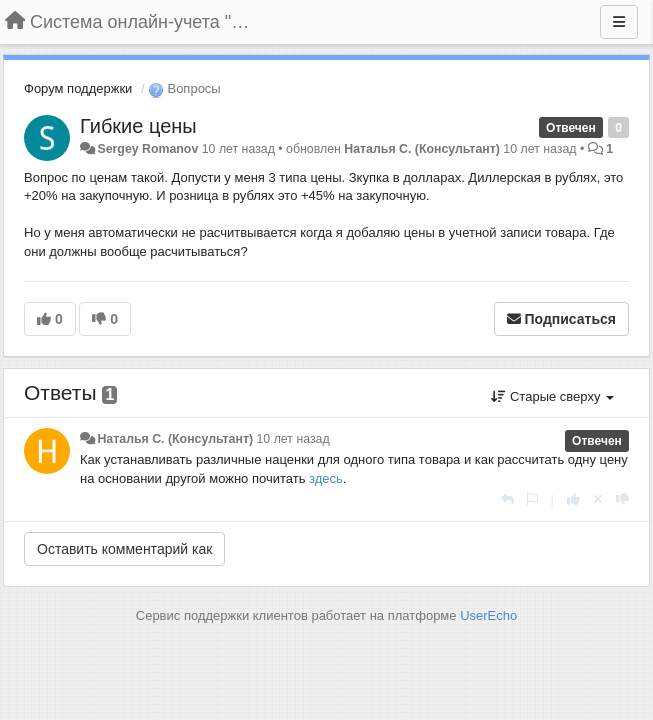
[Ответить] (507, 499)
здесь (326, 478)
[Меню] (619, 22)
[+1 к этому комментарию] (573, 499)
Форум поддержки (78, 88)
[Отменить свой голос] (598, 499)
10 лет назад (292, 439)
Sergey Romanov (147, 149)
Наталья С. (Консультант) (422, 149)
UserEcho (488, 615)
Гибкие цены (138, 126)
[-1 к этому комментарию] (622, 499)
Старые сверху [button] (552, 396)
